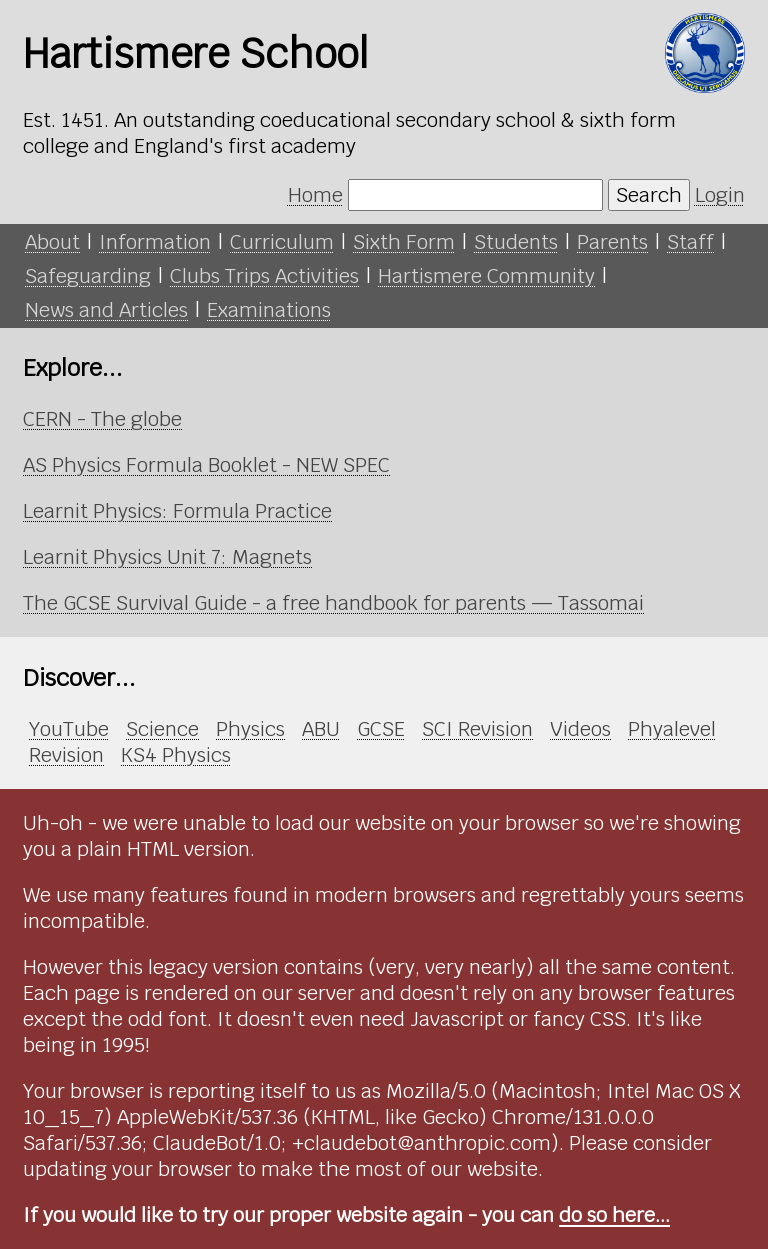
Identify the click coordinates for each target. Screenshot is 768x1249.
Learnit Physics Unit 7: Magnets (167, 557)
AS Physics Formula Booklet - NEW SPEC (206, 465)
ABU (321, 729)
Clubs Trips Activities (264, 276)
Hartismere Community (486, 276)
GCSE (381, 729)
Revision (66, 755)
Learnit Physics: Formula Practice (177, 511)
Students (516, 242)
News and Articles (106, 310)
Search (649, 195)
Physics (250, 729)
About (52, 242)
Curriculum (282, 242)
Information (155, 242)
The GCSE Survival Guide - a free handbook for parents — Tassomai (333, 603)
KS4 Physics (176, 755)
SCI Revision (477, 729)
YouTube (69, 729)
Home (315, 195)
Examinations (269, 310)
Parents (612, 242)
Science (162, 729)
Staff (690, 242)
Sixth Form (404, 242)
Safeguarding (88, 276)
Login (720, 195)
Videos (580, 729)
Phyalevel (672, 729)
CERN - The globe (102, 419)
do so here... (614, 1215)
